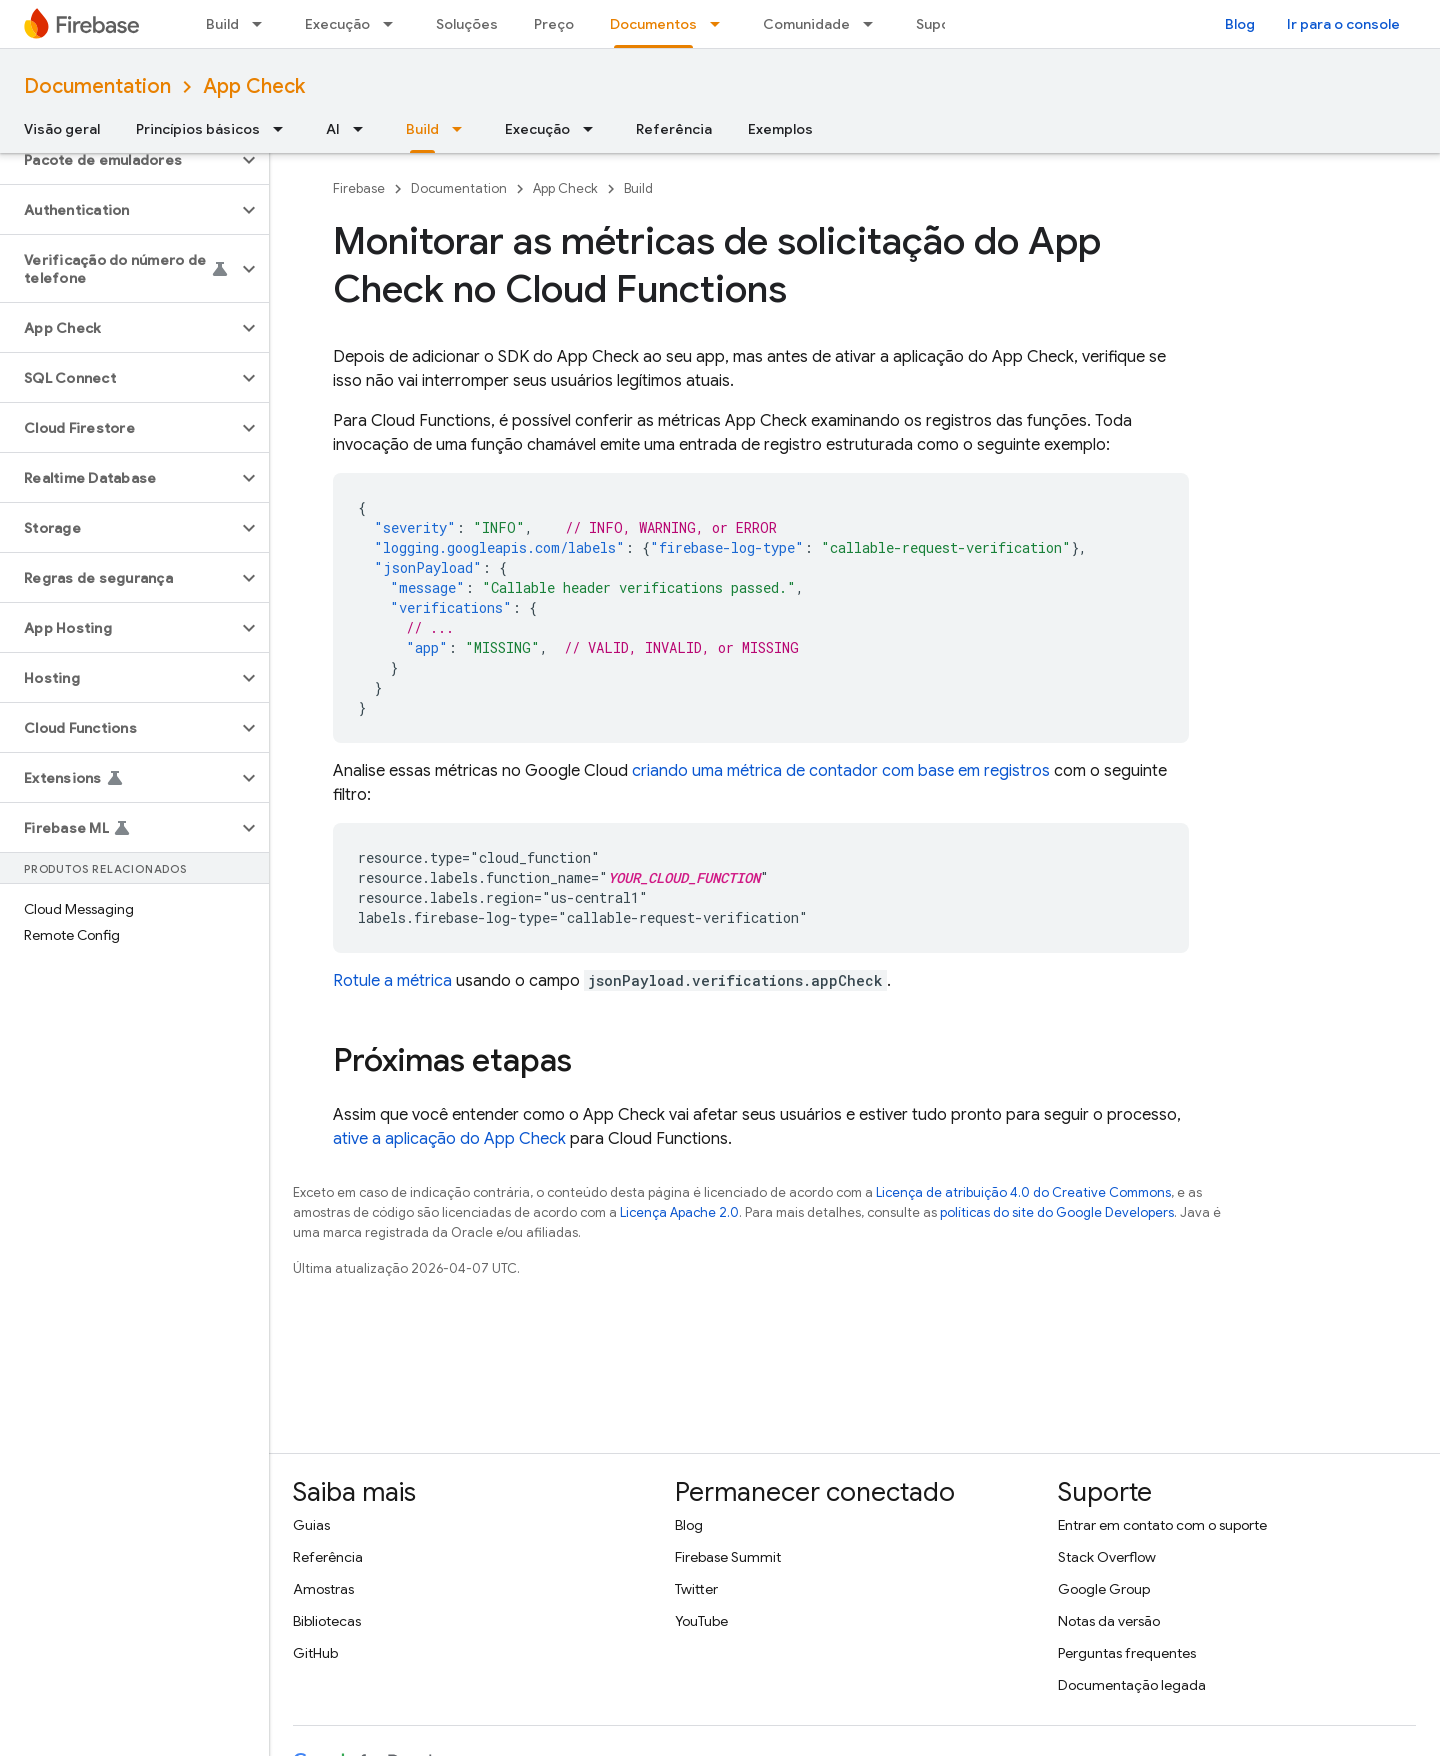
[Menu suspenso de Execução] (394, 24)
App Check (254, 86)
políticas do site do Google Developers (1057, 1212)
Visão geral (62, 129)
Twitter (696, 1589)
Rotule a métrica (392, 981)
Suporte (943, 24)
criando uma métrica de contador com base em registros (841, 771)
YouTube (701, 1621)
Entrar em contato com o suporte (1162, 1525)
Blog (1240, 24)
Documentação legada (1132, 1685)
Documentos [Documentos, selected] (653, 24)
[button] (118, 160)
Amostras (323, 1589)
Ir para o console (1343, 24)
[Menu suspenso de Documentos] (721, 24)
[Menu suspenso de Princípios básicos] (284, 129)
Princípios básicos (198, 129)
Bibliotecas (327, 1621)
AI (333, 129)
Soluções (467, 24)
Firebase (359, 188)
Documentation (97, 86)
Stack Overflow (1107, 1557)
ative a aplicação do (449, 1139)
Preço (554, 24)
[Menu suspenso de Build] (263, 24)
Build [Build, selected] (422, 129)
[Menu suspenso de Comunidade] (874, 24)
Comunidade (806, 24)
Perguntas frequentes (1127, 1653)
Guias (311, 1525)
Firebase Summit (728, 1557)
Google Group (1104, 1589)
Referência (674, 129)
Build (222, 24)
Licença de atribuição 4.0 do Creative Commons (1023, 1192)
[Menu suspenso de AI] (364, 129)
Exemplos (780, 129)
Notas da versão (1109, 1621)
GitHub (315, 1653)
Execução (337, 24)
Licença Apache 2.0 (679, 1212)
